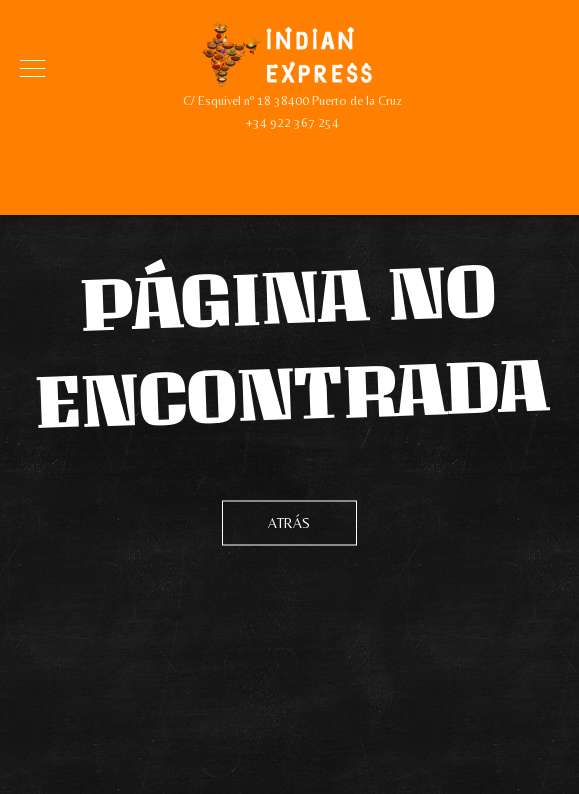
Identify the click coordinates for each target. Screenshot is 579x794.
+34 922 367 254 (292, 122)
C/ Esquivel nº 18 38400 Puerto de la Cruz (292, 100)
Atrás (289, 523)
